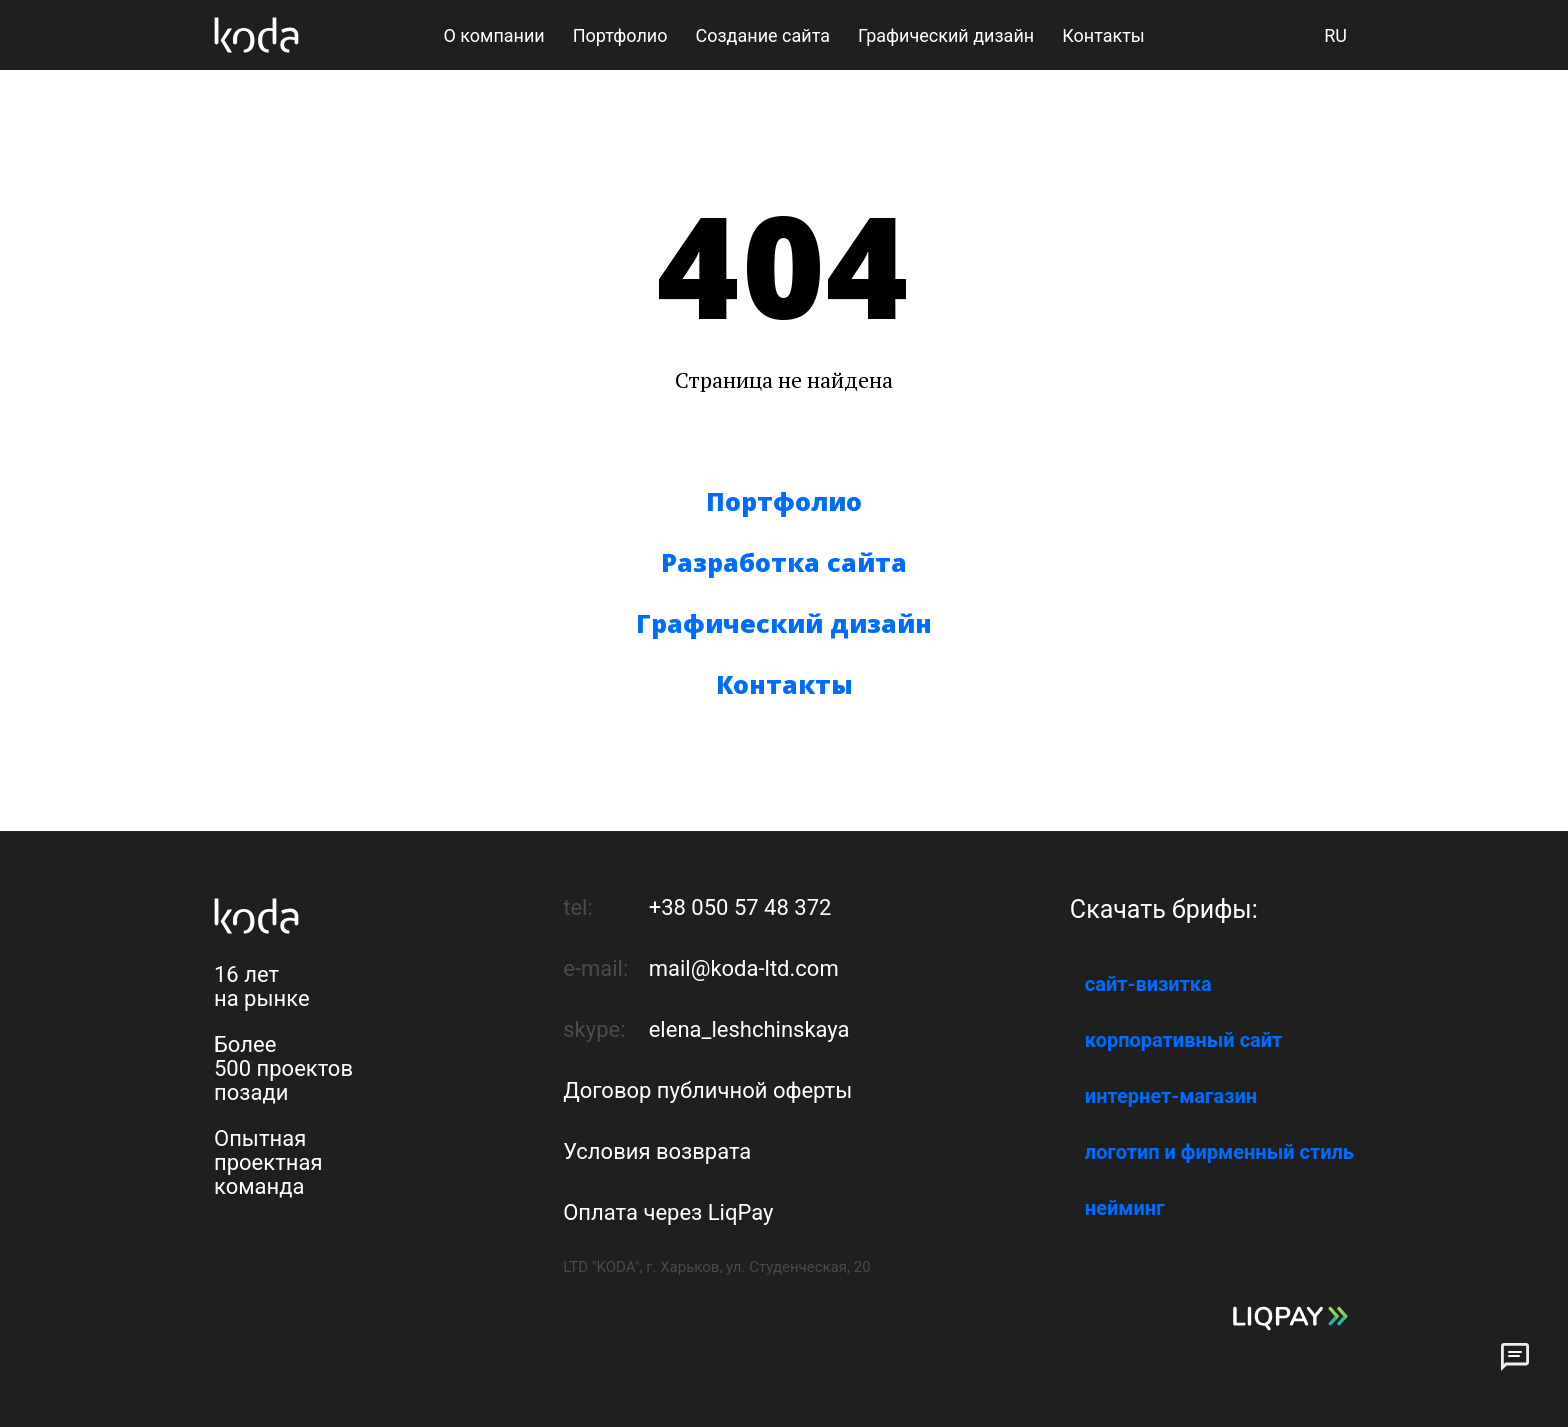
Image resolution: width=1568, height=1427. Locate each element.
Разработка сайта (784, 562)
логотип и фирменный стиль (1219, 1152)
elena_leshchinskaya (749, 1029)
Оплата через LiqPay (668, 1212)
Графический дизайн (784, 623)
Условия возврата (657, 1151)
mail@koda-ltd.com (744, 968)
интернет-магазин (1171, 1096)
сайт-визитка (1148, 984)
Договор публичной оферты (707, 1090)
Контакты (784, 684)
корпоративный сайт (1183, 1040)
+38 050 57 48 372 (740, 907)
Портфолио (784, 501)
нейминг (1125, 1208)
